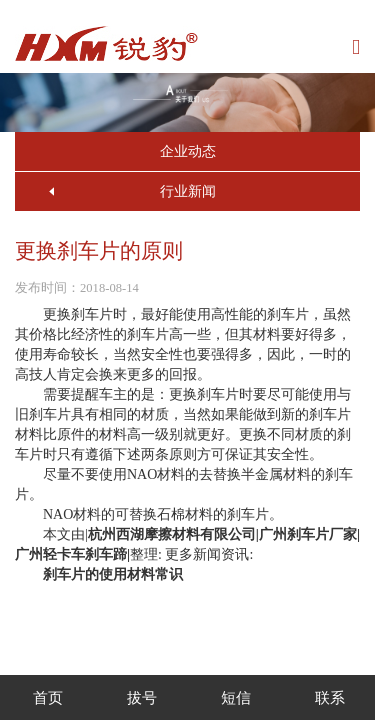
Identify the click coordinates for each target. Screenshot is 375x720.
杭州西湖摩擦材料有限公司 (172, 534)
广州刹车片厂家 (308, 534)
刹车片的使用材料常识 (113, 574)
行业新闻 (188, 191)
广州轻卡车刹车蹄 (71, 554)
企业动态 (188, 151)
